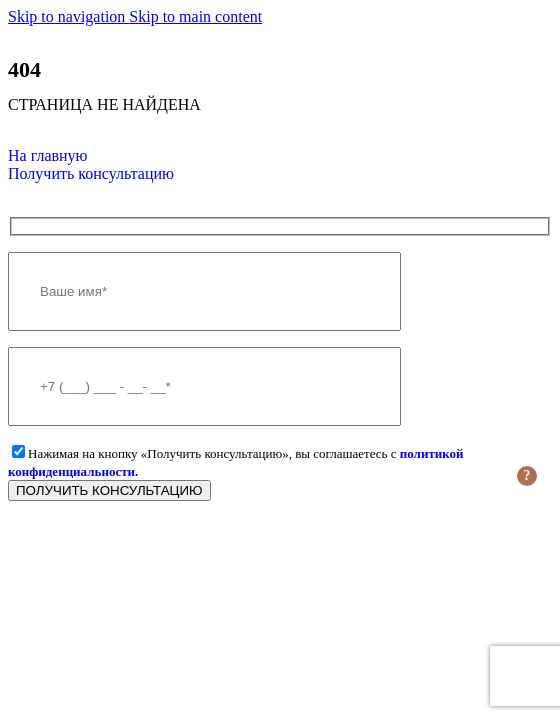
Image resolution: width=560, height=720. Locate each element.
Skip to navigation (68, 16)
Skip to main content (195, 16)
